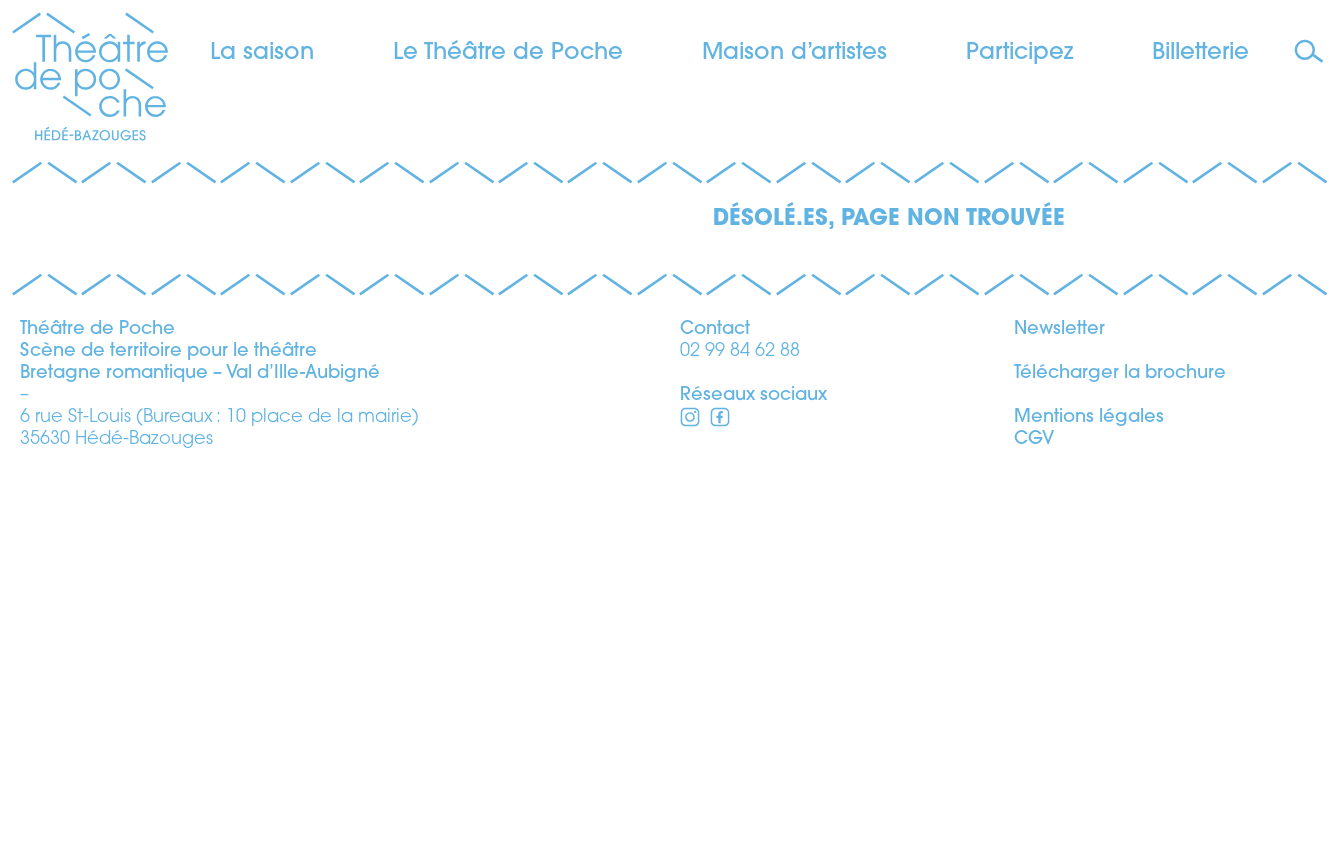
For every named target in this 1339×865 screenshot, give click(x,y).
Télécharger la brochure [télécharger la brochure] (1120, 767)
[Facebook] (690, 814)
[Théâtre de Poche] (90, 80)
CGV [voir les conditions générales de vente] (1034, 833)
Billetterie (1200, 53)
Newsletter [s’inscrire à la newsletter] (1059, 723)
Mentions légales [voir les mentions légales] (1089, 811)
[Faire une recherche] (1311, 53)
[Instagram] (720, 814)
